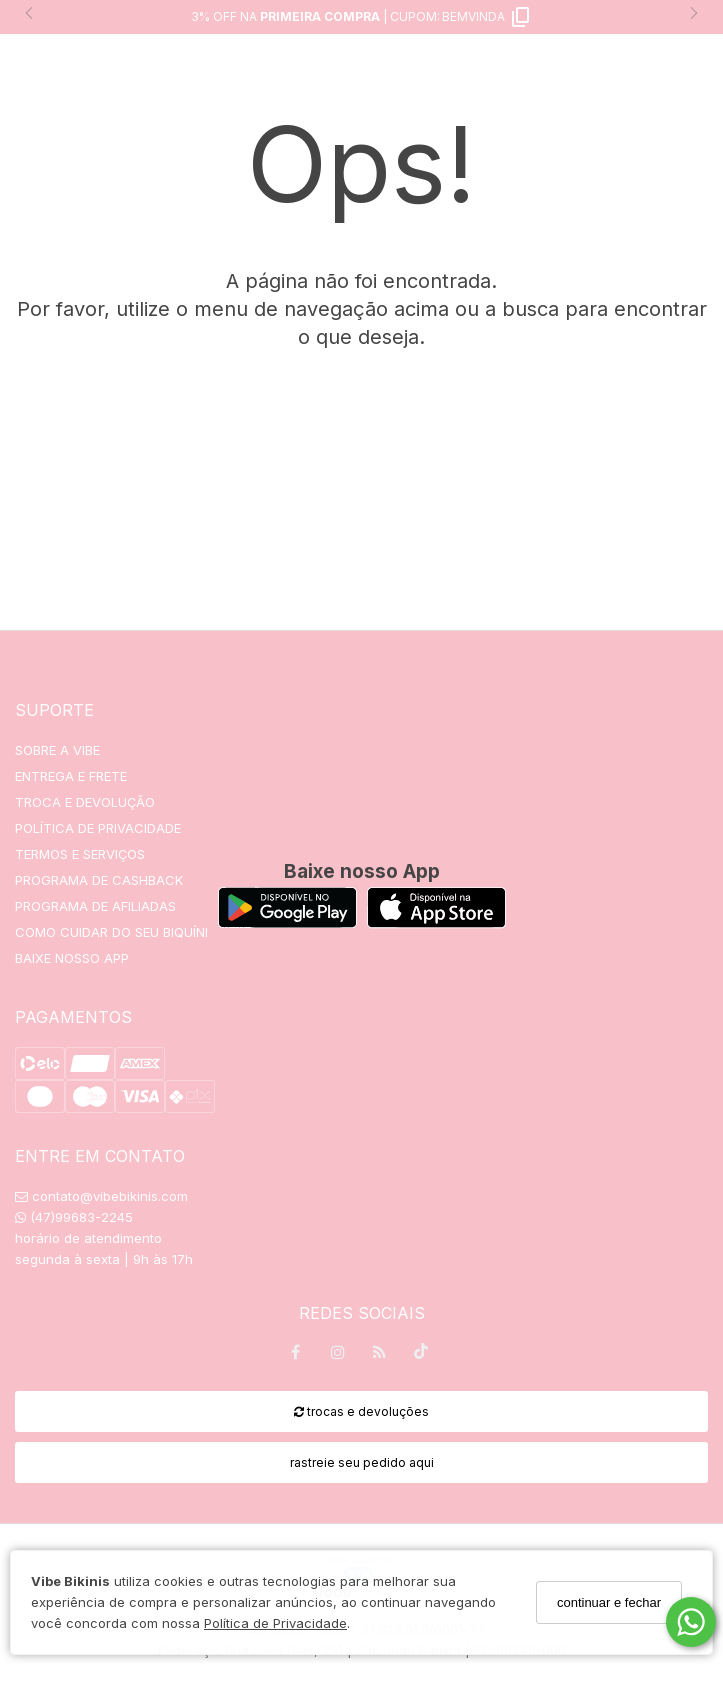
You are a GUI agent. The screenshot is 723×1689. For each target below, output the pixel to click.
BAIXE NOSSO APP (72, 958)
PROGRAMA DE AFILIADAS (95, 906)
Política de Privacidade (275, 1623)
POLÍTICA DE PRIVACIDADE (98, 828)
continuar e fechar (609, 1602)
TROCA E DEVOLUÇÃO (85, 802)
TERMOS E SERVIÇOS (80, 854)
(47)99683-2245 (74, 1217)
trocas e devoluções (361, 1411)
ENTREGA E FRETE (71, 776)
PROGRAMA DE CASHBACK (99, 880)
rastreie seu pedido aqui (362, 1462)
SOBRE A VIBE (57, 750)
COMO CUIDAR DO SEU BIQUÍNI (111, 932)
